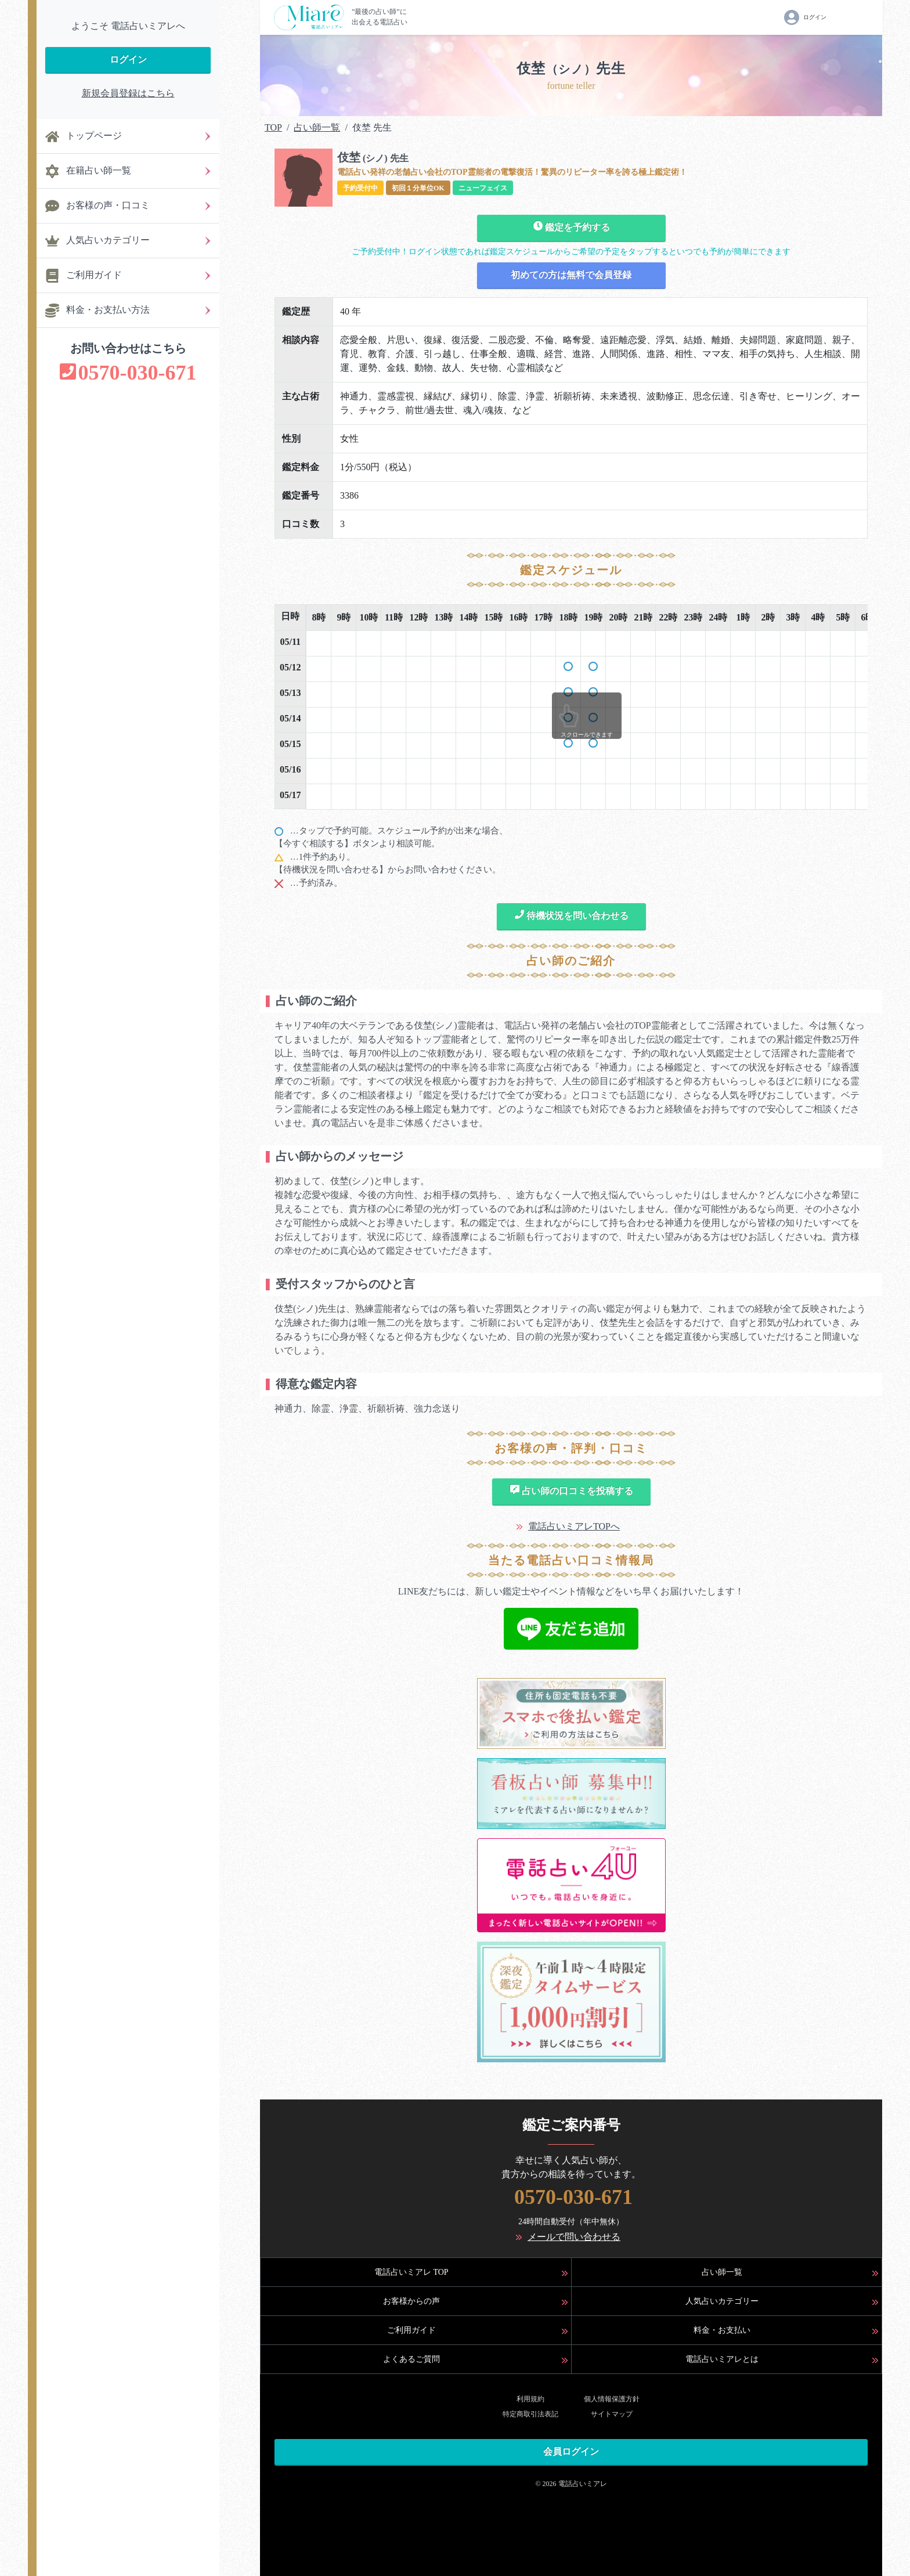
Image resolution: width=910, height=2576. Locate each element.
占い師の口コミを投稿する (571, 1490)
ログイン (128, 59)
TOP (273, 127)
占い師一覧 (317, 127)
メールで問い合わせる (574, 2237)
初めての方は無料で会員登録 (571, 275)
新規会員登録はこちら (128, 93)
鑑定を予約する (571, 226)
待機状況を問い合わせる (571, 915)
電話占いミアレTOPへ (574, 1526)
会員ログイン (571, 2451)
